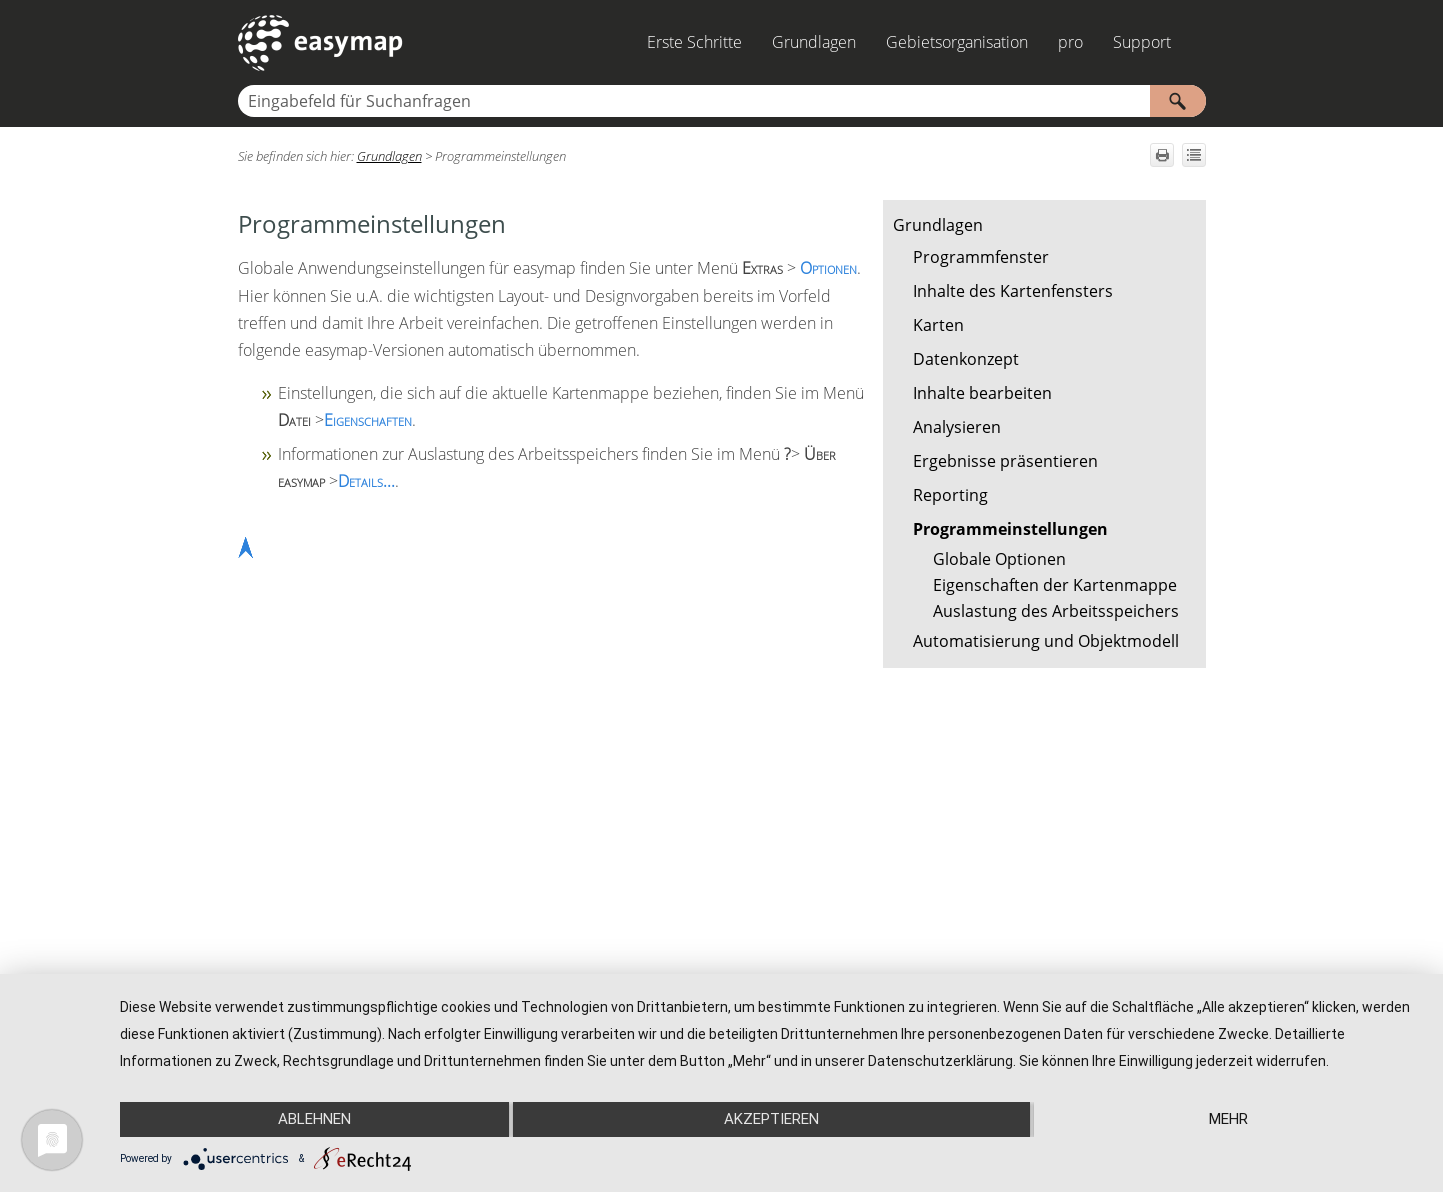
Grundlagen (814, 42)
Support (1142, 42)
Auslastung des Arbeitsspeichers (1056, 611)
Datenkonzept (966, 359)
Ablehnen (314, 1119)
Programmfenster (981, 257)
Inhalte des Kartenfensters (1013, 291)
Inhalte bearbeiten (982, 393)
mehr (1228, 1119)
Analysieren (957, 427)
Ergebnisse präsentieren (1005, 461)
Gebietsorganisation (957, 42)
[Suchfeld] (722, 101)
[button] (1178, 101)
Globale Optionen (999, 559)
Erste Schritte (694, 42)
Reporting (950, 495)
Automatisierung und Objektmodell (1046, 641)
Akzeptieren (771, 1119)
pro (1070, 42)
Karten (938, 325)
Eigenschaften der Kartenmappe (1055, 585)
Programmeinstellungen (1010, 529)
